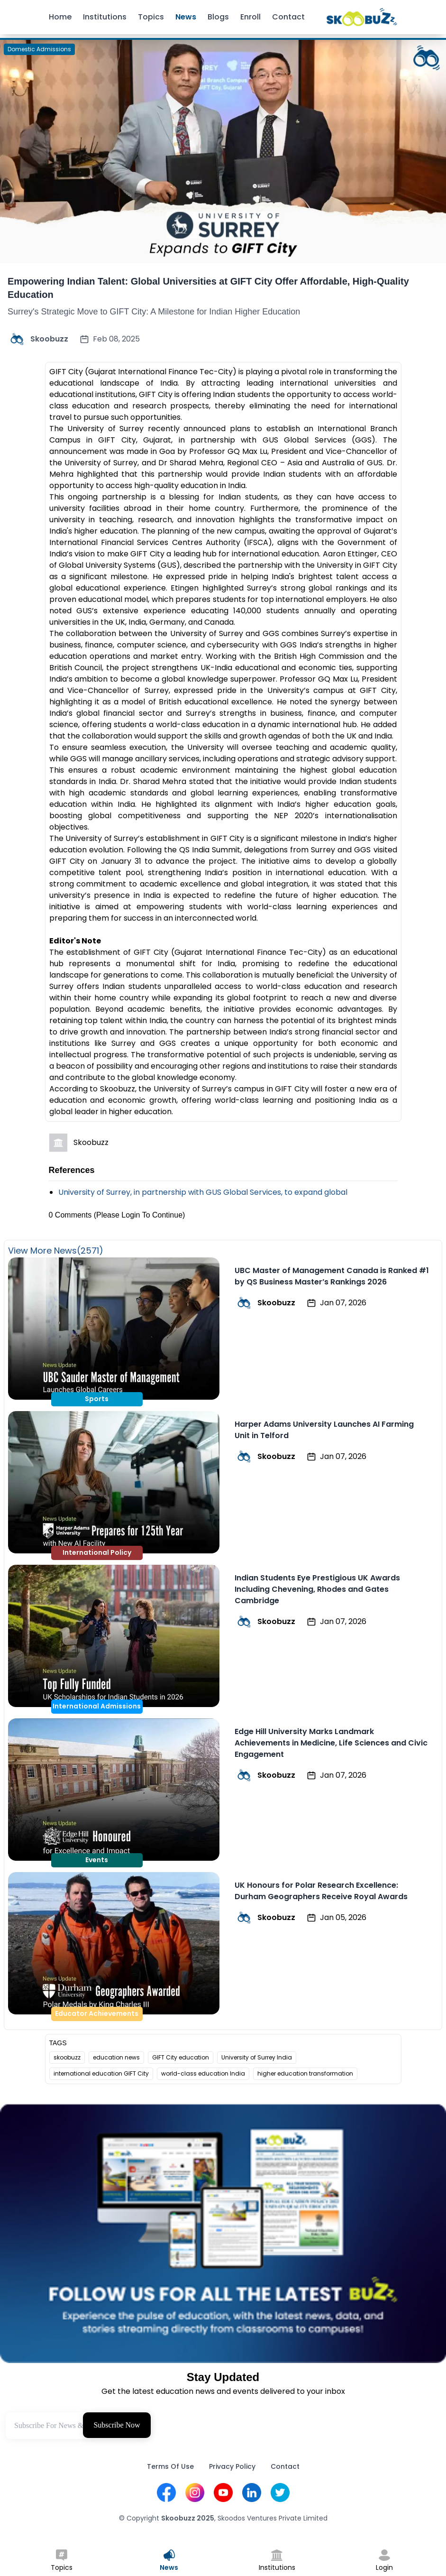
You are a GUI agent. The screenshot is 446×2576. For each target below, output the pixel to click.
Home (60, 16)
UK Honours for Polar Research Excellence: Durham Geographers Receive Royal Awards (321, 1891)
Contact (288, 16)
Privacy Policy (232, 2466)
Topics (151, 16)
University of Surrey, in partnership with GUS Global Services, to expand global (202, 1192)
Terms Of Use (170, 2466)
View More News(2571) (55, 1250)
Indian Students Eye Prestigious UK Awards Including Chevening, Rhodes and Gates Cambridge (317, 1589)
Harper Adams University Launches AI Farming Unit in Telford (324, 1430)
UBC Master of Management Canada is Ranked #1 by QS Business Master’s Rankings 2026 (332, 1276)
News (185, 16)
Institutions (105, 16)
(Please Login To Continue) (139, 1215)
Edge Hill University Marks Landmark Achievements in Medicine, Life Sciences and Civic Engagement (331, 1743)
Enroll (250, 16)
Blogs (218, 16)
